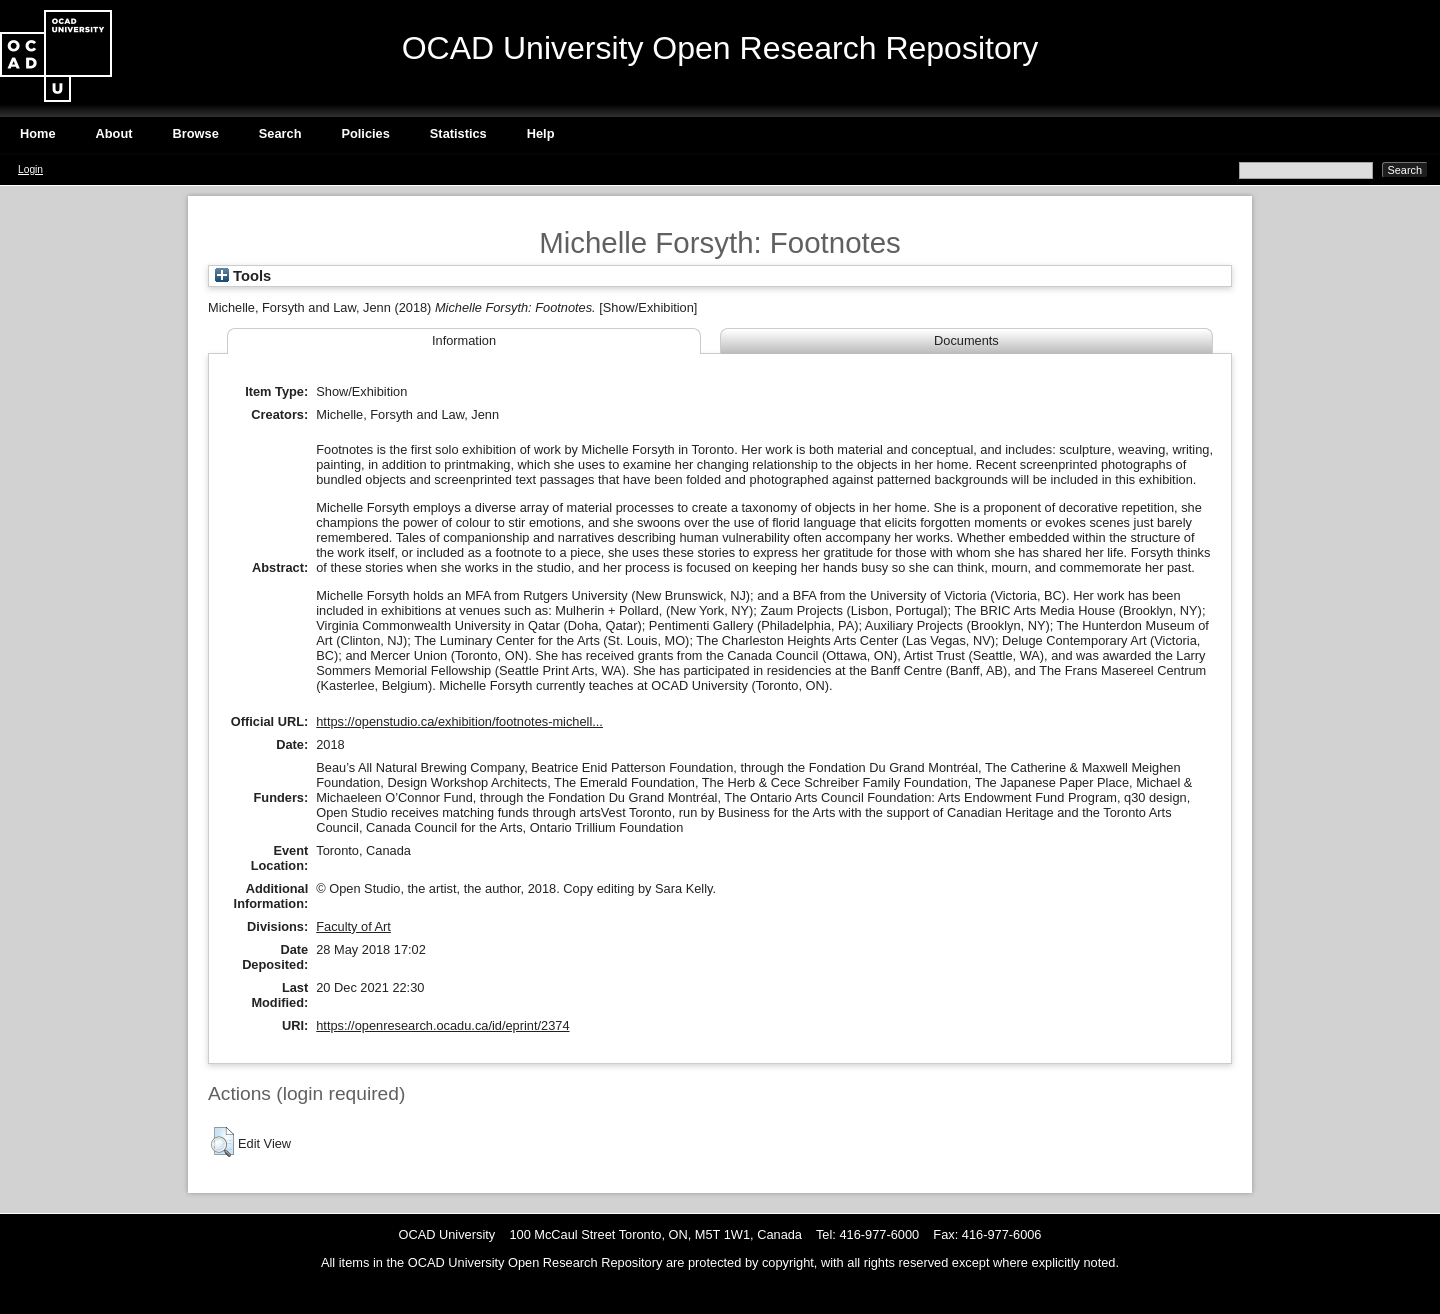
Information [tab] (464, 340)
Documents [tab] (966, 340)
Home (38, 133)
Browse (196, 133)
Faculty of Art (353, 926)
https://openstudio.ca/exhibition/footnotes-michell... (459, 721)
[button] (222, 1142)
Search (280, 133)
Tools (243, 276)
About (114, 133)
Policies (365, 133)
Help (541, 133)
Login (30, 169)
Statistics (458, 133)
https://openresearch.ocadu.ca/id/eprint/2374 (442, 1025)
